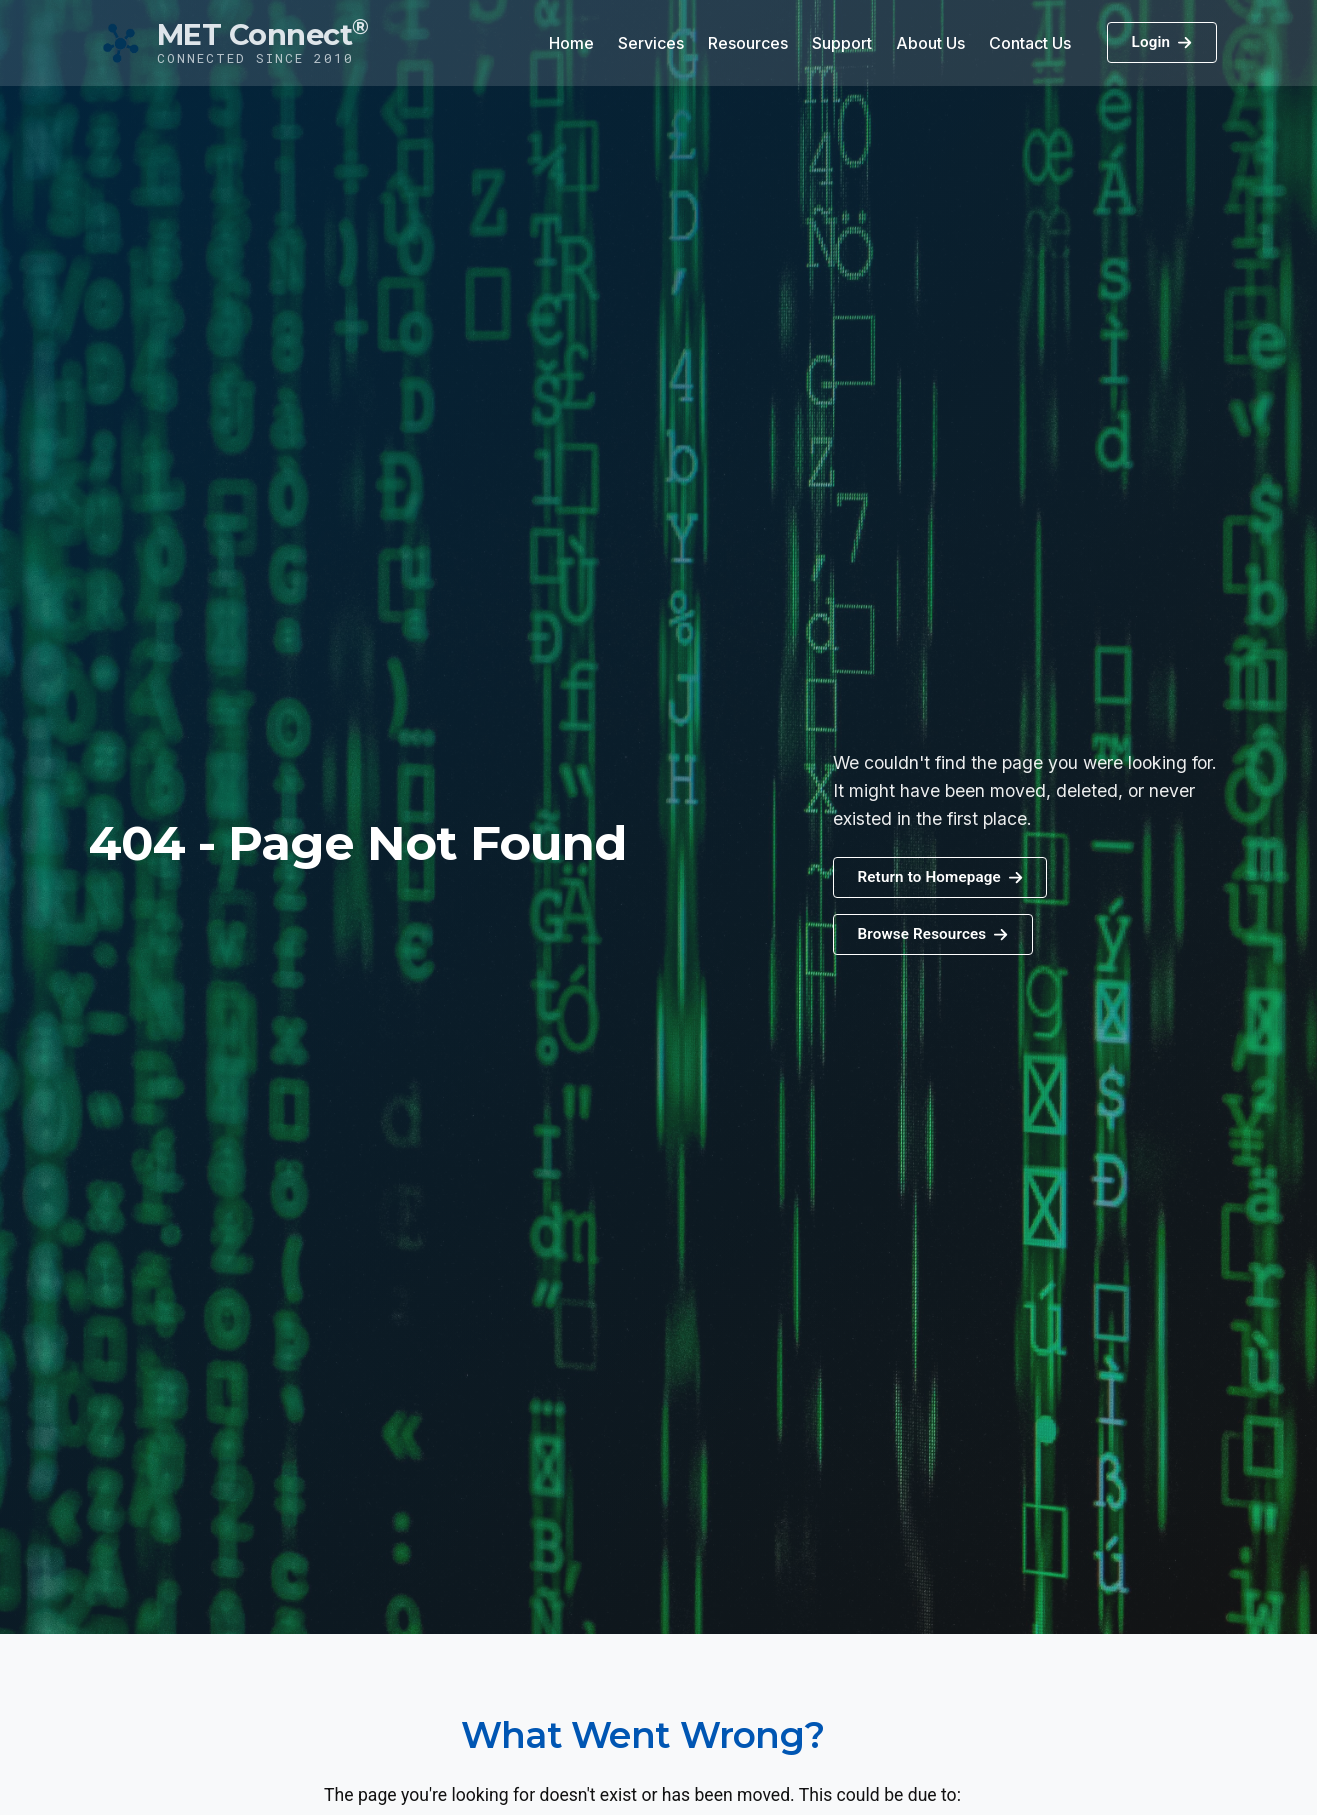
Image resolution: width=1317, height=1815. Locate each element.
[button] (933, 934)
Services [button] (651, 43)
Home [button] (571, 43)
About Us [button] (930, 43)
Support (842, 43)
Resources (748, 43)
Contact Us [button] (1030, 43)
